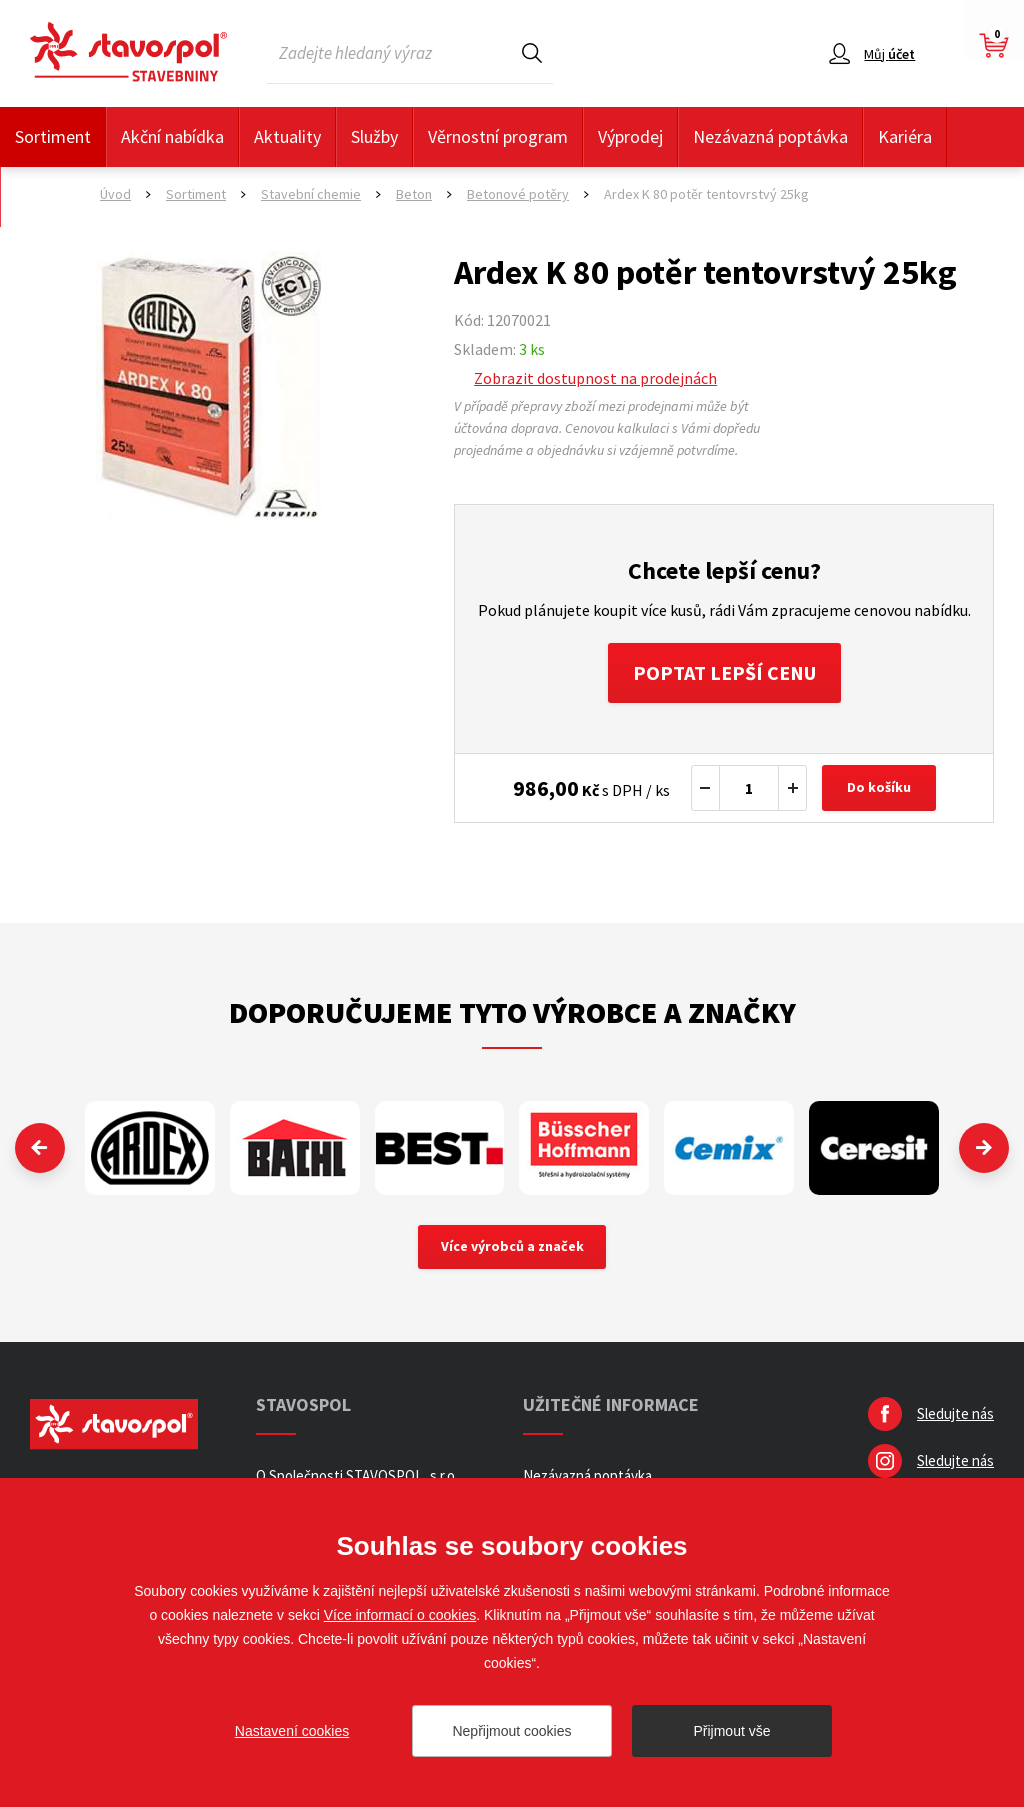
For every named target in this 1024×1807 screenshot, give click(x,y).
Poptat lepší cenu (724, 672)
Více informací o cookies (400, 1615)
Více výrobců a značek (512, 1247)
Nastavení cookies (292, 1731)
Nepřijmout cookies (511, 1731)
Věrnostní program (498, 136)
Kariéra (905, 136)
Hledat (532, 52)
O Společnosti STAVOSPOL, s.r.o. (357, 1475)
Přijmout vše (731, 1731)
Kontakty (50, 196)
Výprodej (630, 136)
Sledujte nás (955, 1413)
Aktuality (287, 136)
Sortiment (53, 136)
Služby (374, 136)
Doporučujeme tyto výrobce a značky (512, 1012)
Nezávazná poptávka (770, 136)
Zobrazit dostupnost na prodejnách (595, 378)
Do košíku (879, 788)
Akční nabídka (172, 136)
